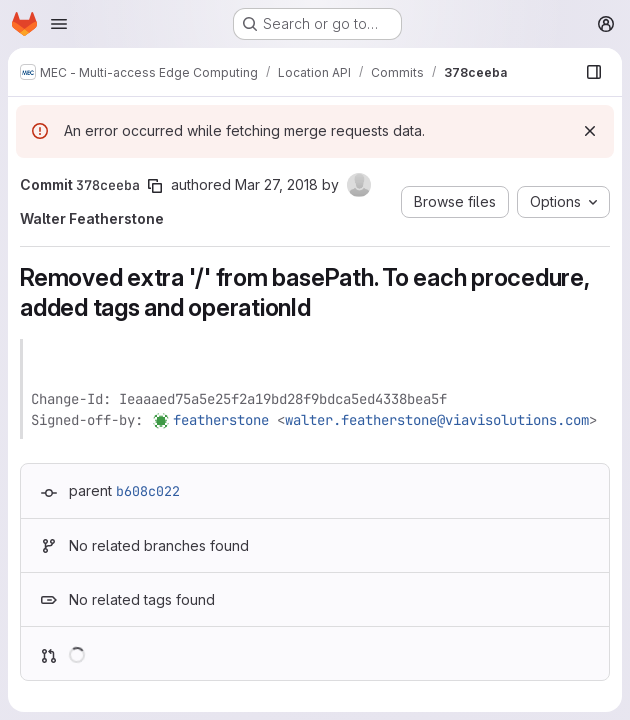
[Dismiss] (590, 131)
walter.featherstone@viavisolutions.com (437, 420)
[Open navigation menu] (59, 24)
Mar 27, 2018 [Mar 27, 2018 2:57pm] (276, 184)
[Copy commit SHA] (155, 186)
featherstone (221, 420)
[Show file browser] (594, 72)
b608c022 (148, 491)
